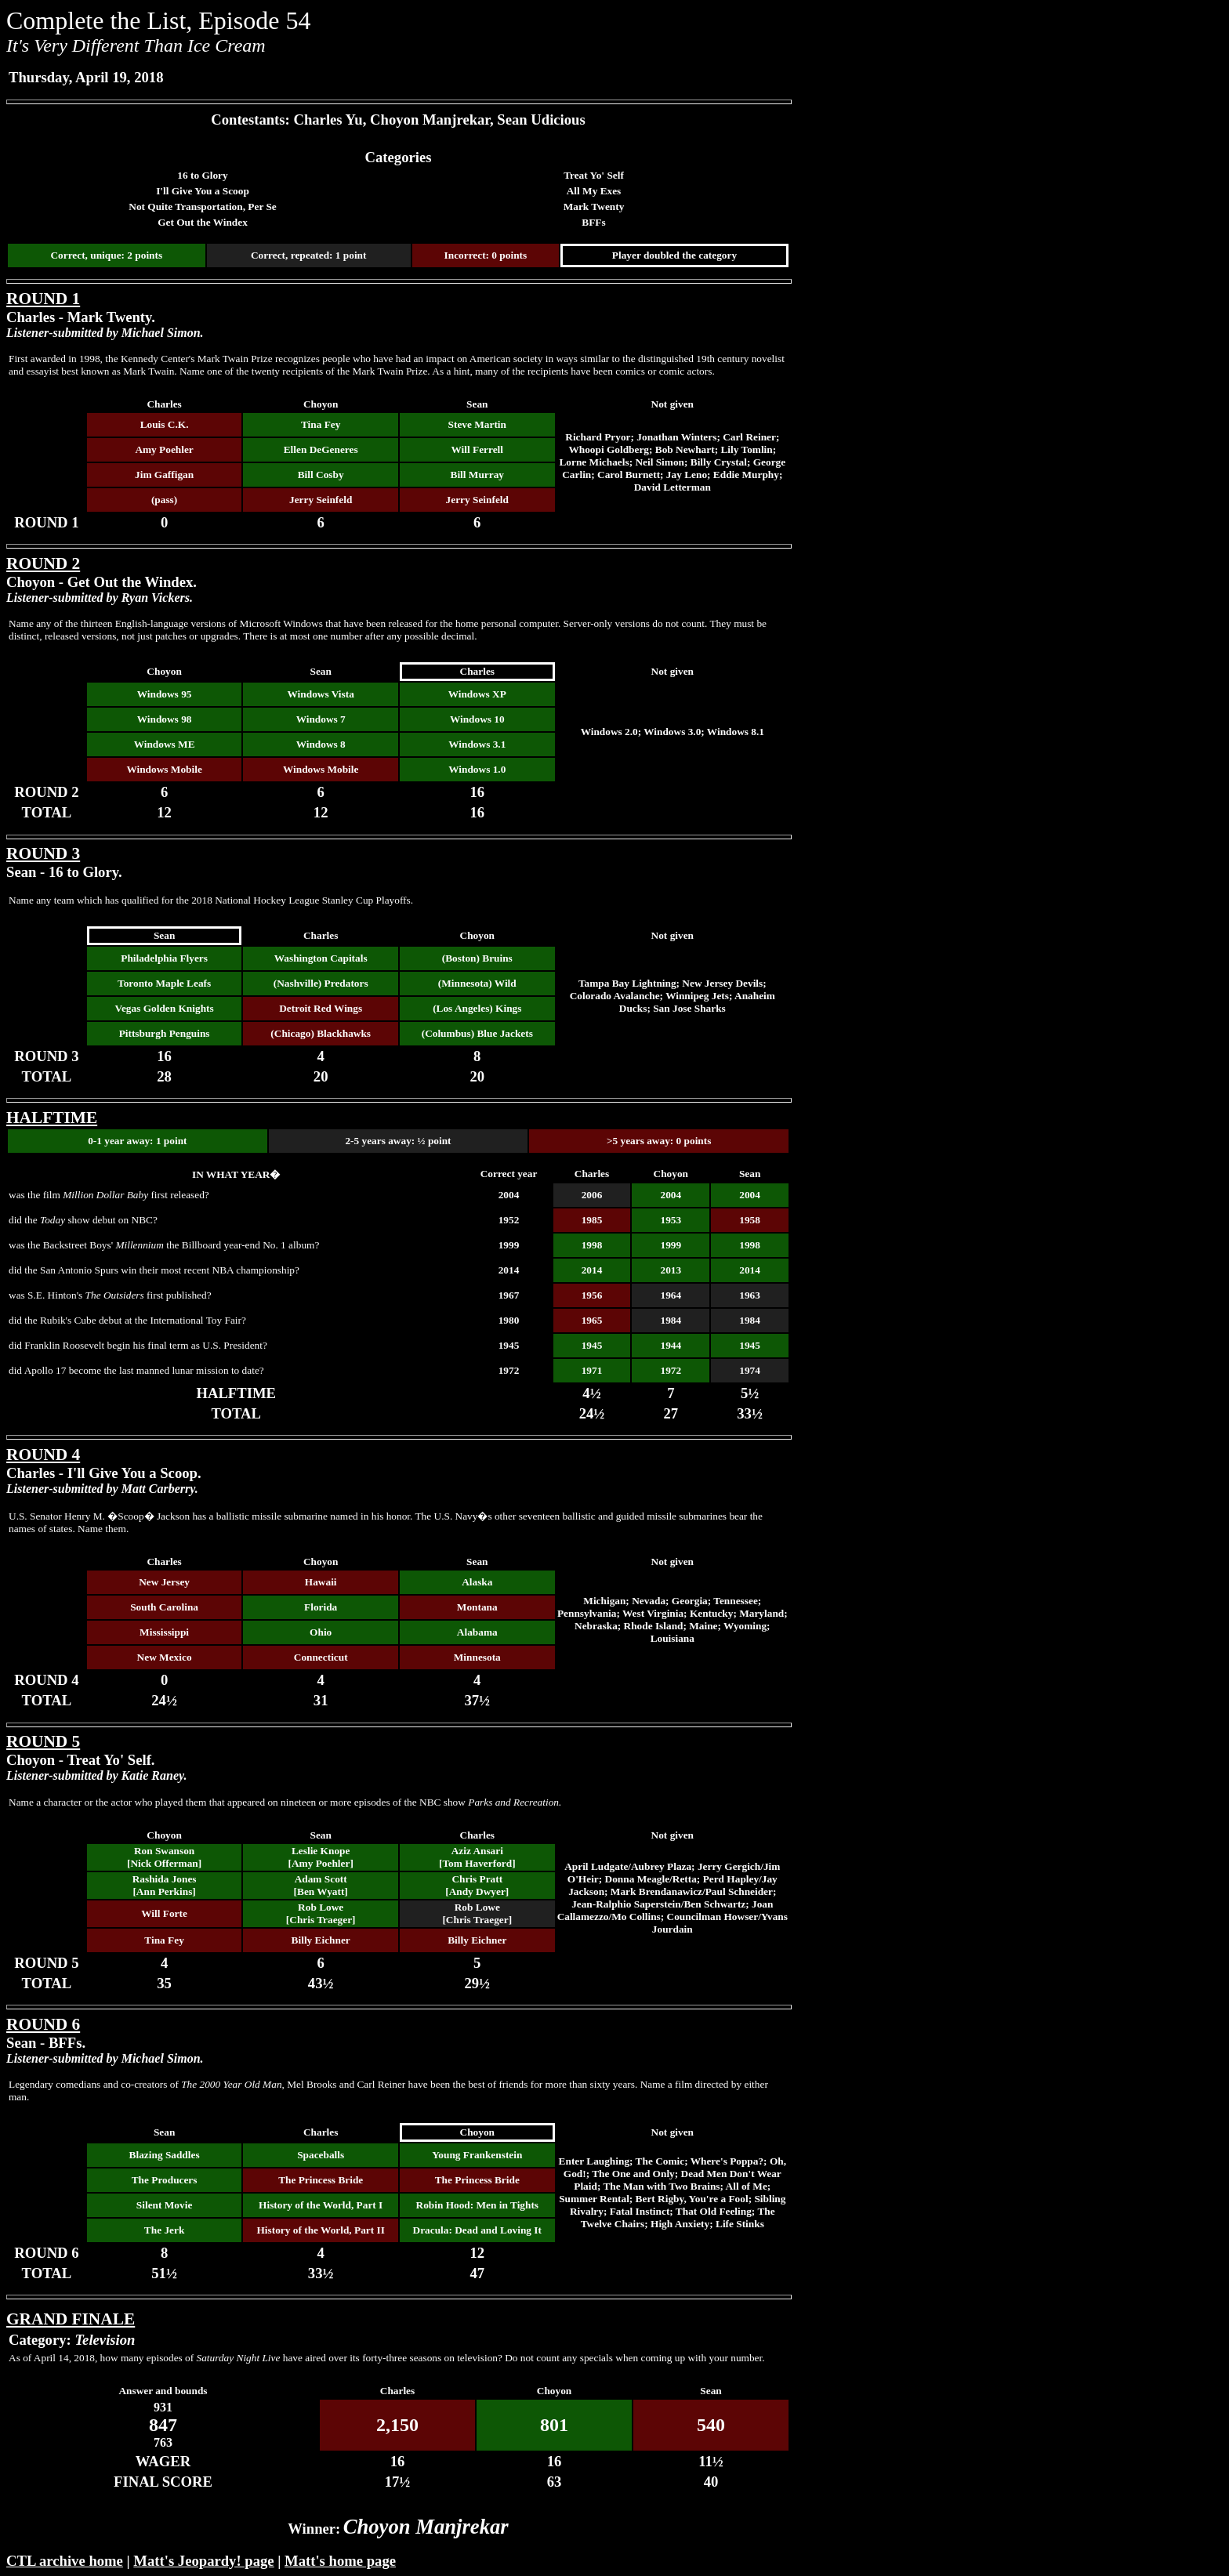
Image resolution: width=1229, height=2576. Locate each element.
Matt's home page (340, 2560)
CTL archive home (64, 2560)
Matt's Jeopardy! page (203, 2560)
